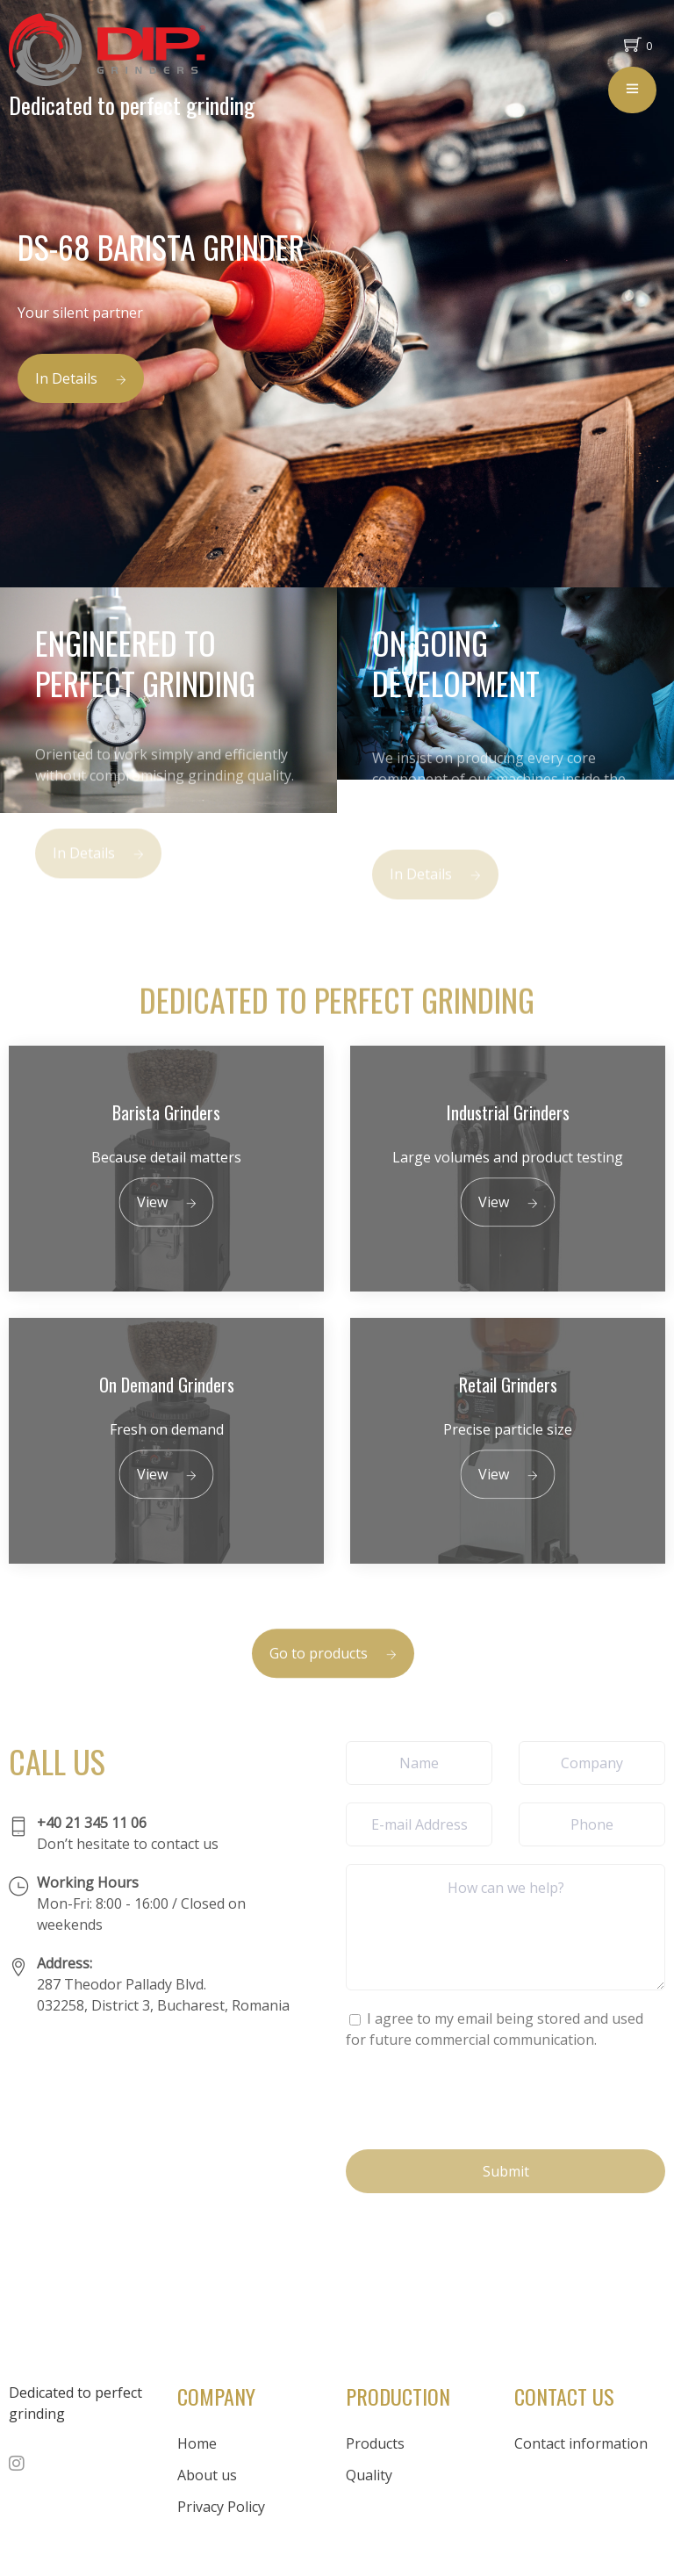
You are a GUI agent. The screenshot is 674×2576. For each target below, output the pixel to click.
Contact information (581, 2443)
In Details (80, 378)
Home (197, 2443)
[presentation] (479, 2097)
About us (207, 2475)
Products (375, 2443)
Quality (369, 2475)
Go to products (333, 1675)
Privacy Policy (221, 2506)
